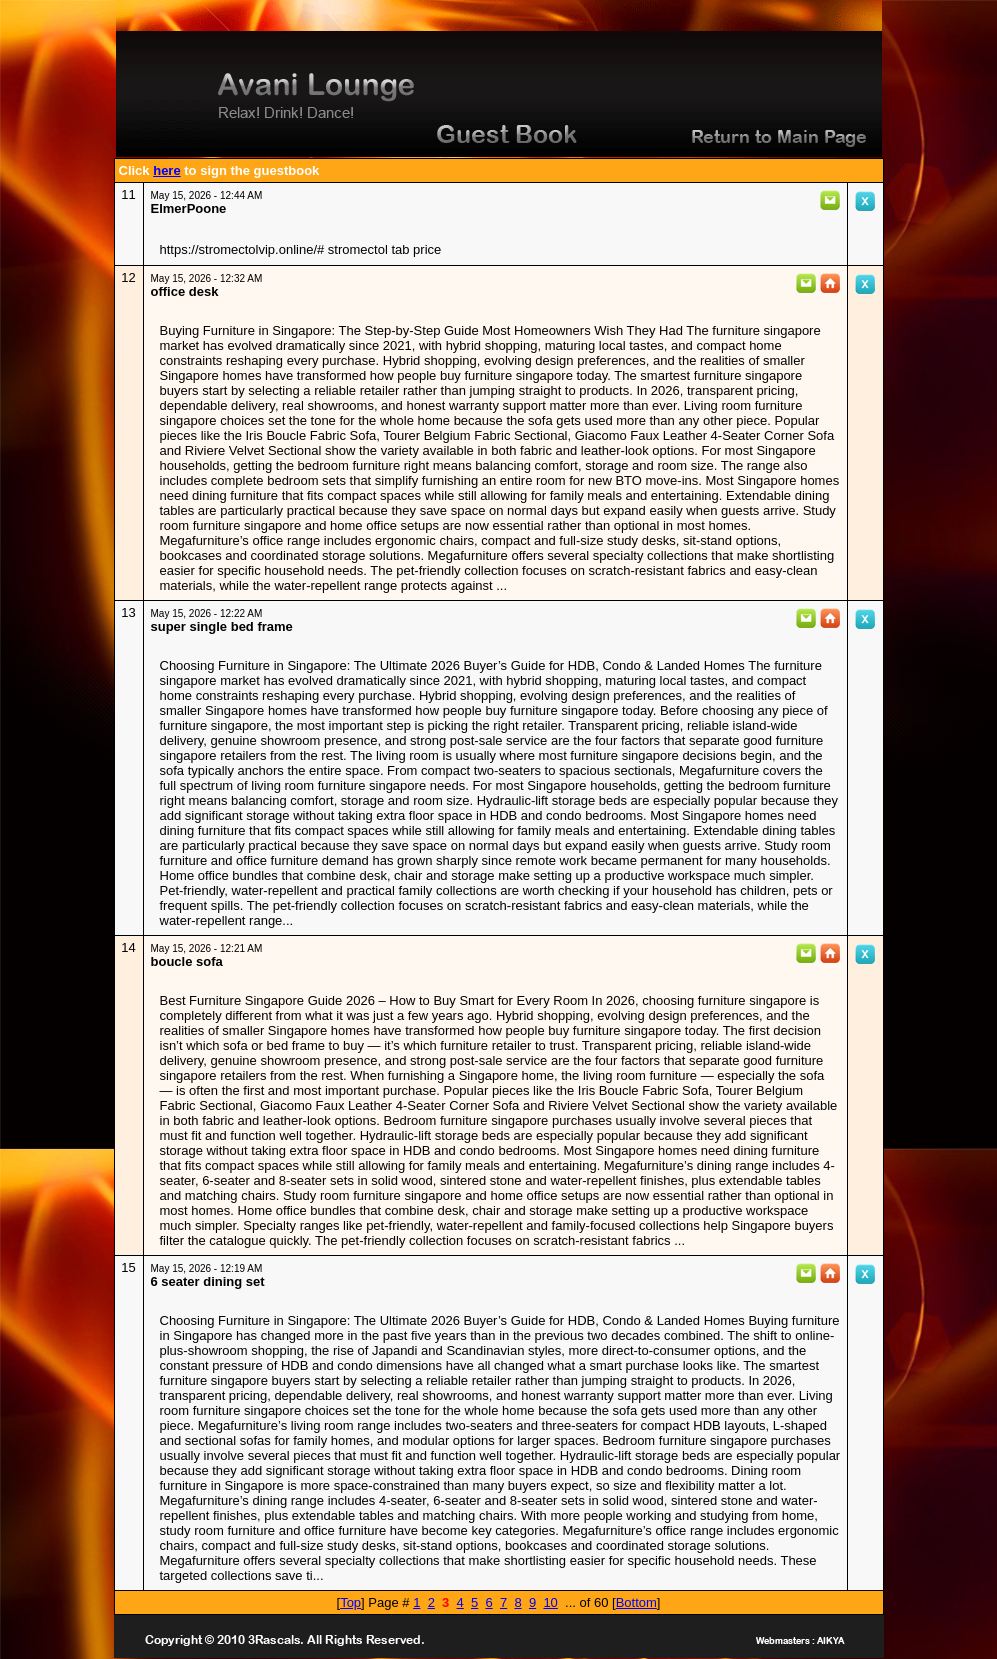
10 (550, 1602)
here (166, 170)
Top (350, 1602)
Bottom (636, 1602)
